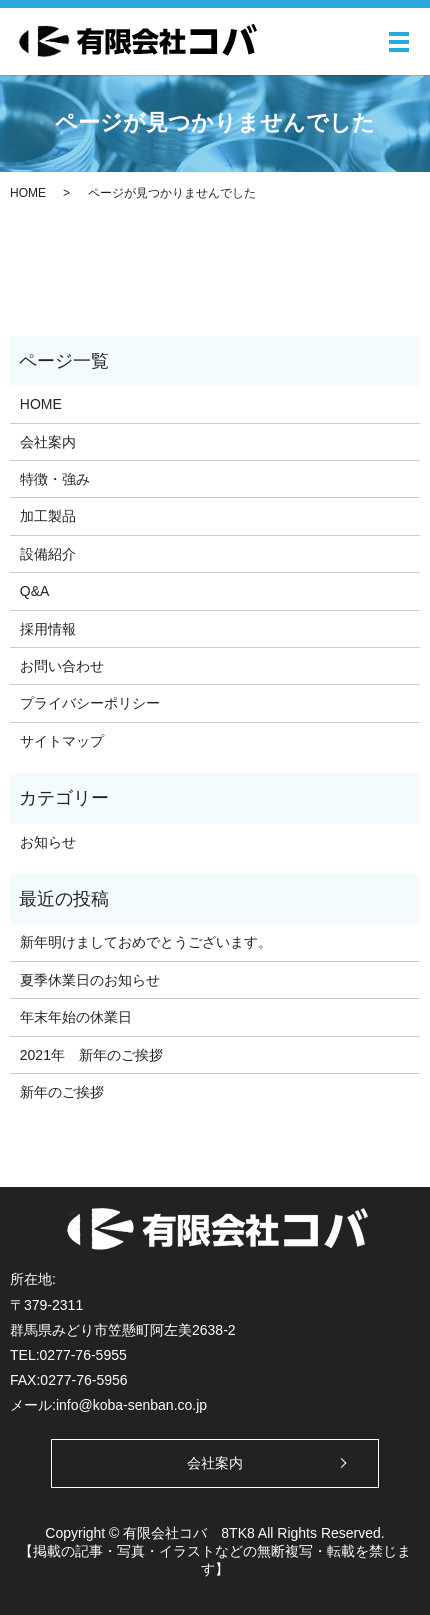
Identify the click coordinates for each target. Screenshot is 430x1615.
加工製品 (48, 516)
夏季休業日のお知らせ (90, 980)
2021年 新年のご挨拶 (91, 1055)
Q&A (35, 591)
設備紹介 (48, 554)
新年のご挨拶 (62, 1092)
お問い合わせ (62, 666)
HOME (28, 193)
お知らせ (48, 842)
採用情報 (48, 629)
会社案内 (48, 442)
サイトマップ (62, 741)
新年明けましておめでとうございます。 (146, 942)
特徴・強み (55, 479)
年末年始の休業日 (76, 1017)
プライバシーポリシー (90, 703)
